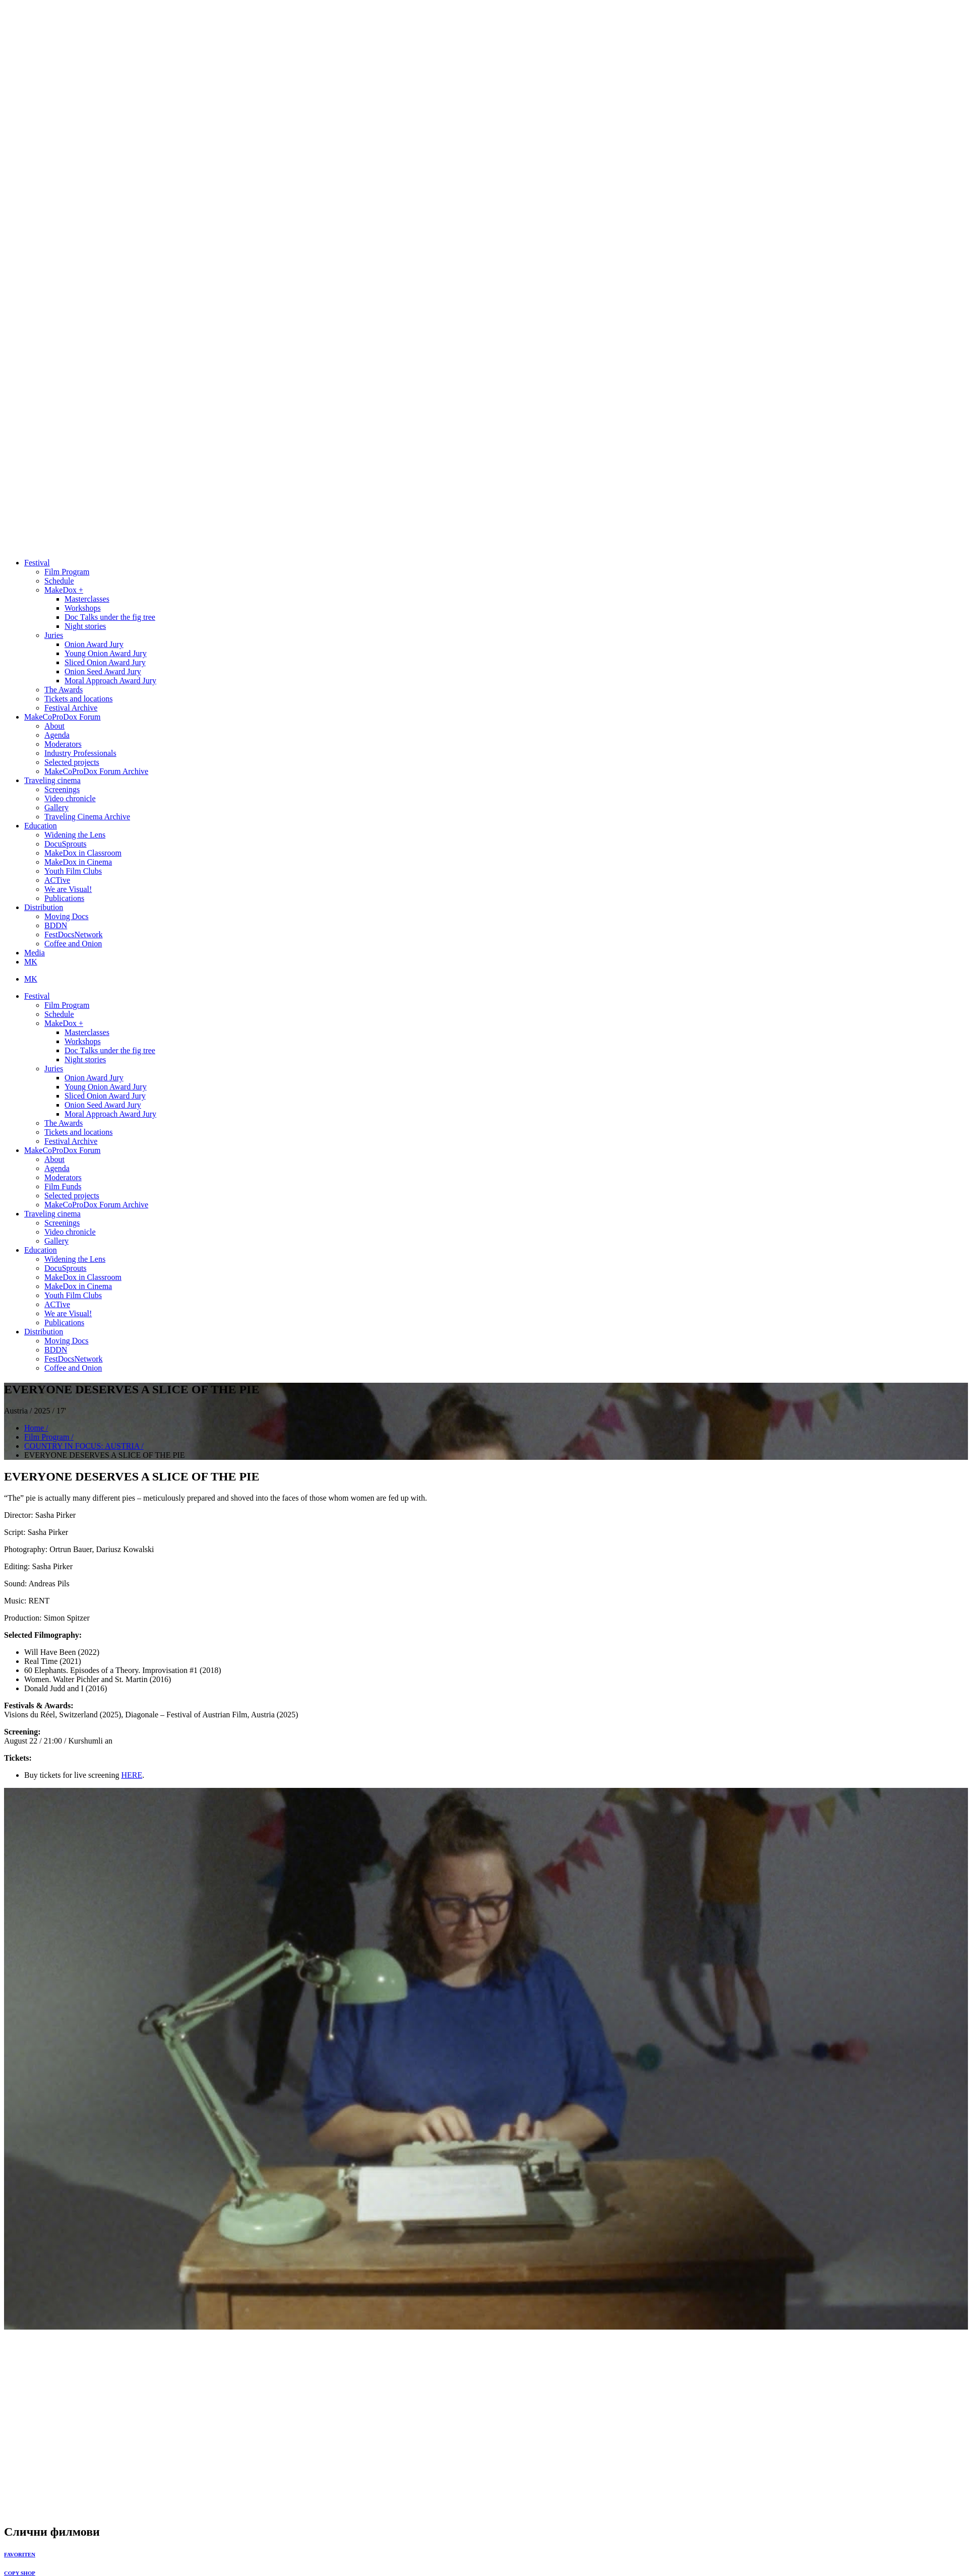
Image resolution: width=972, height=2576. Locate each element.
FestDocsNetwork (73, 934)
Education (40, 825)
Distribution (43, 907)
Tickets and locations (78, 698)
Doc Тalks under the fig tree (110, 617)
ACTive (57, 880)
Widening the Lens (74, 834)
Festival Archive (70, 707)
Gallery (56, 807)
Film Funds (62, 1186)
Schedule (59, 580)
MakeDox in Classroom (83, 853)
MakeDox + (63, 590)
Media (34, 952)
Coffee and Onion (73, 943)
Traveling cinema (52, 780)
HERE (131, 1775)
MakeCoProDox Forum (62, 717)
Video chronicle (70, 798)
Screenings (62, 789)
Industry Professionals (80, 753)
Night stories (85, 626)
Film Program (66, 571)
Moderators (63, 744)
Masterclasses (87, 599)
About (54, 726)
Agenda (57, 735)
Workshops (83, 608)
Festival (37, 562)
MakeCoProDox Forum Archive (96, 771)
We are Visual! (68, 889)
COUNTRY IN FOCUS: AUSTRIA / (84, 1446)
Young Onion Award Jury (106, 653)
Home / (36, 1428)
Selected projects (71, 762)
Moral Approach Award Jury (110, 680)
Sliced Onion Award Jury (105, 662)
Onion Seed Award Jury (103, 671)
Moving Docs (66, 916)
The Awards (63, 689)
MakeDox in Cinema (78, 862)
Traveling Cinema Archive (87, 816)
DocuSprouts (65, 844)
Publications (64, 898)
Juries (53, 635)
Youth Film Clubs (73, 871)
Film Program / (49, 1437)
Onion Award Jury (94, 644)
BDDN (55, 925)
